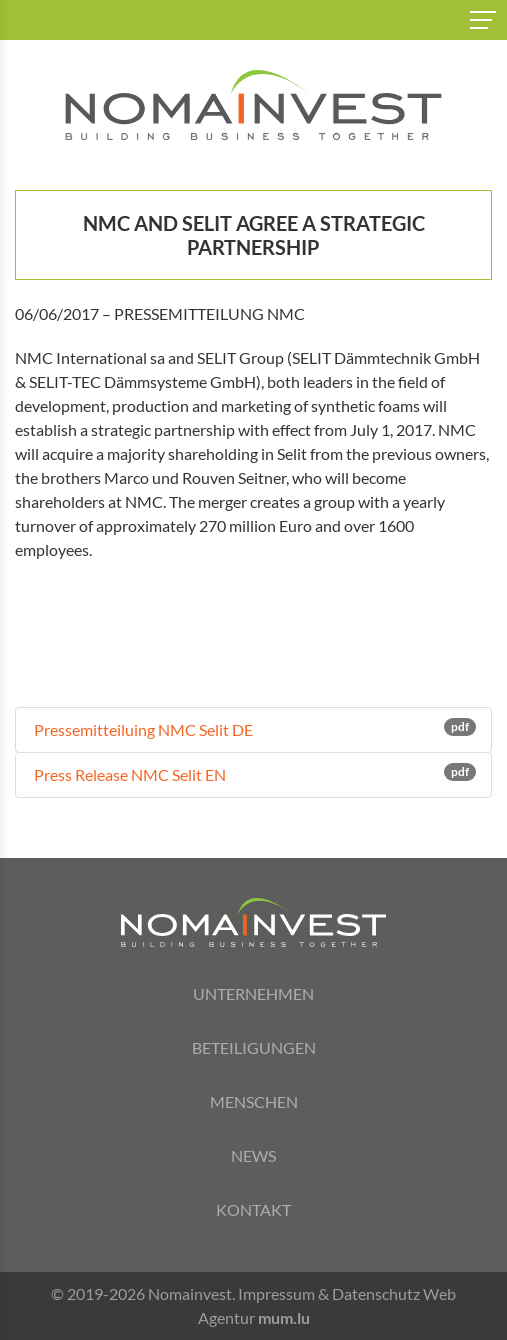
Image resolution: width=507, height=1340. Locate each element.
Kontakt (253, 1209)
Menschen (254, 1101)
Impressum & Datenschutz (329, 1293)
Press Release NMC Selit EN (253, 773)
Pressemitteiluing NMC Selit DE (253, 728)
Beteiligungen (254, 1047)
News (253, 1155)
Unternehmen (253, 993)
